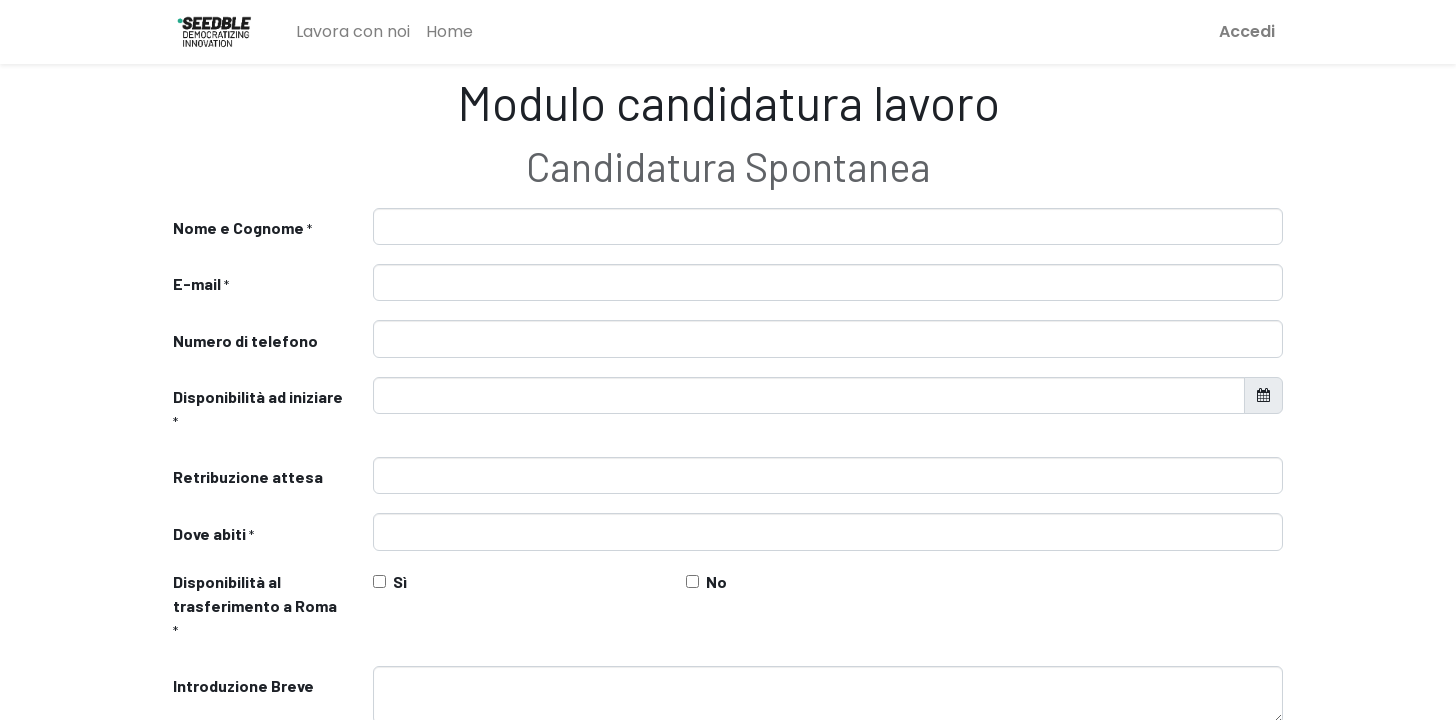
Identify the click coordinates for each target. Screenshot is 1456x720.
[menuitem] (353, 32)
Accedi (1247, 31)
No (716, 581)
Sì (400, 581)
